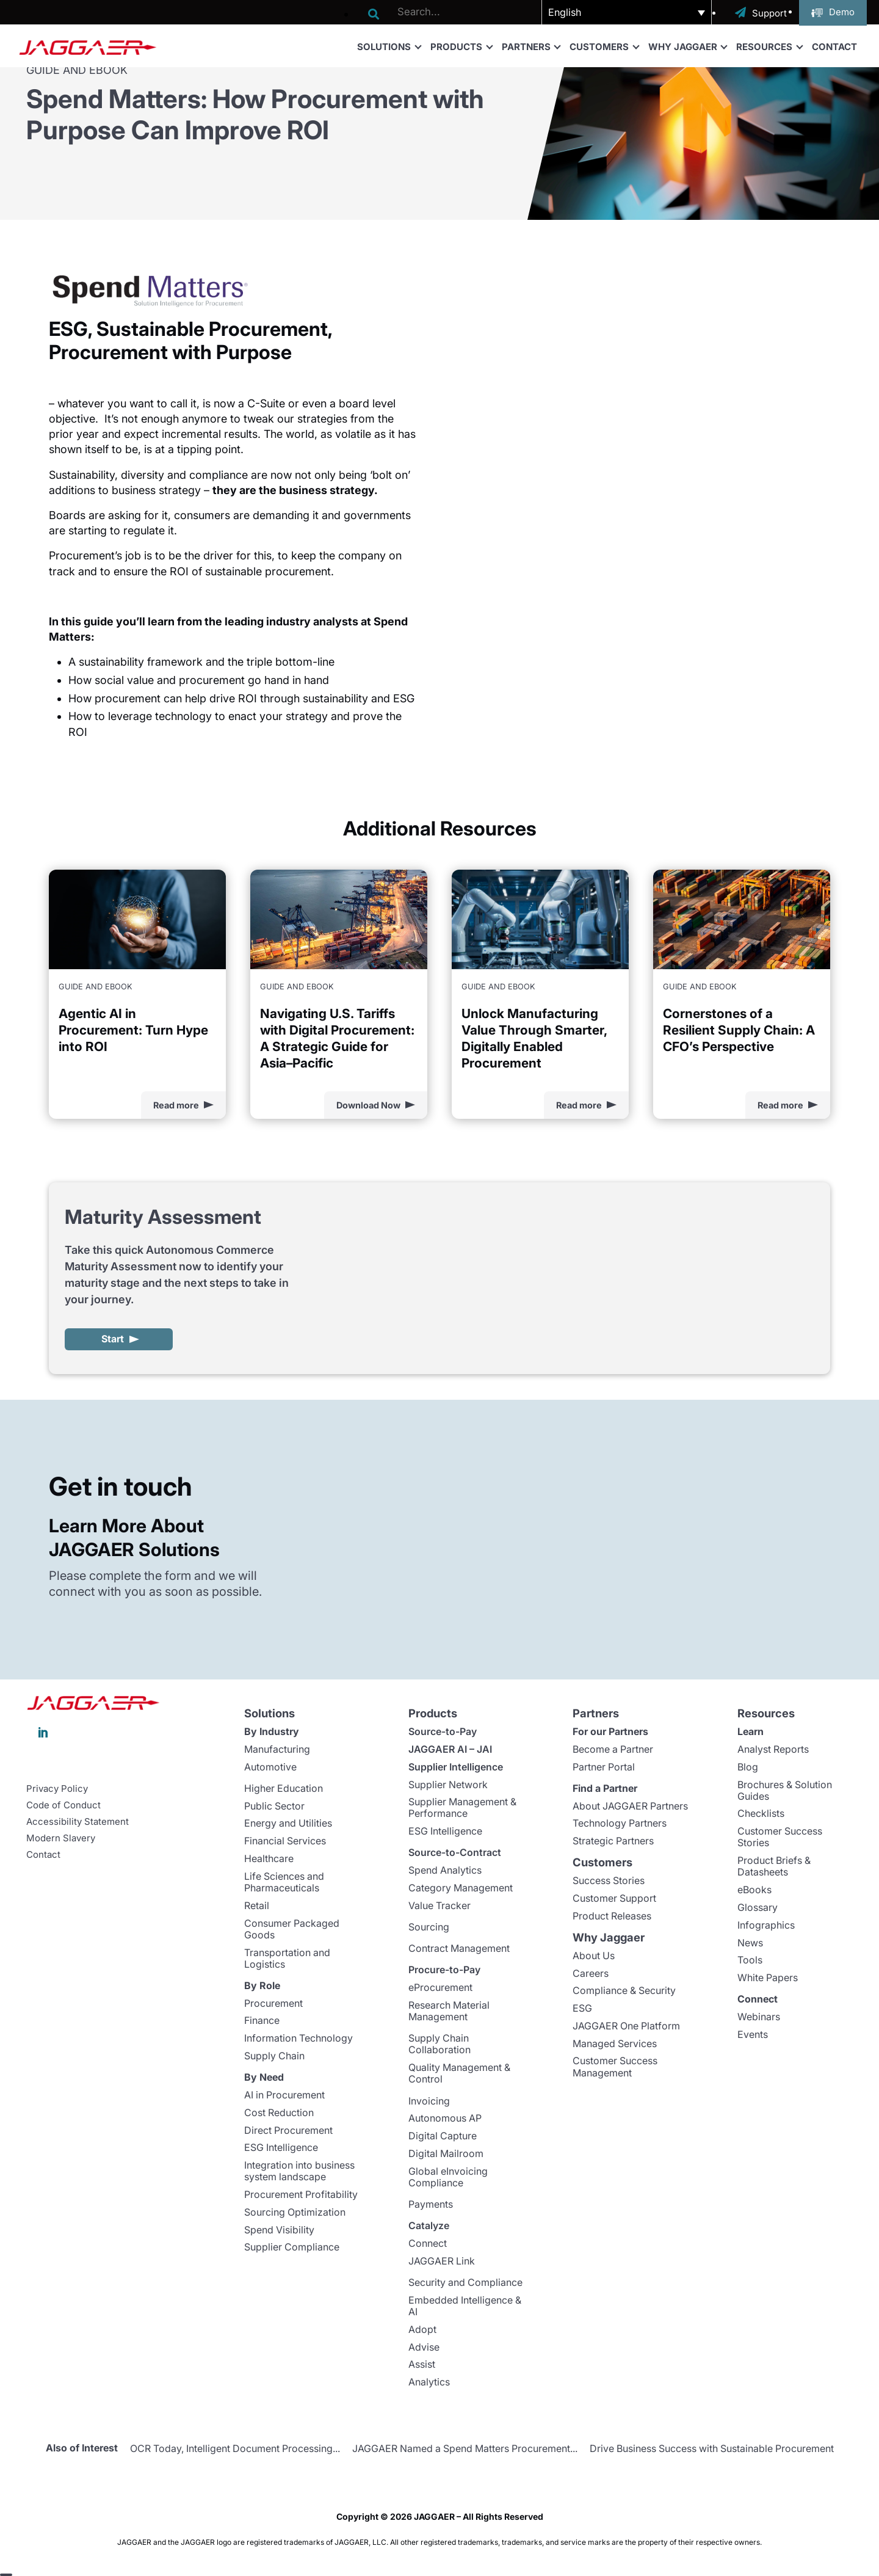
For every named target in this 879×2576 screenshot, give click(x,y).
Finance (262, 2020)
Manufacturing (277, 1749)
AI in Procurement (284, 2095)
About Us (594, 1955)
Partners (531, 46)
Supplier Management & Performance (462, 1807)
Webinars (758, 2016)
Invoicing (429, 2101)
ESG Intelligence (281, 2147)
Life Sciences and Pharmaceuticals (284, 1882)
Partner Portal (604, 1767)
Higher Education (283, 1788)
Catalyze (428, 2225)
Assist (421, 2364)
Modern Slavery (60, 1838)
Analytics (429, 2382)
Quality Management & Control (459, 2073)
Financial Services (285, 1841)
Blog (747, 1767)
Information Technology (298, 2038)
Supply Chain (274, 2056)
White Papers (767, 1977)
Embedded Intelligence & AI (464, 2306)
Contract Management (459, 1948)
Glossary (757, 1907)
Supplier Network (448, 1784)
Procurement (273, 2003)
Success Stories (609, 1880)
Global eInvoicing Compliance (448, 2177)
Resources (769, 46)
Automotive (270, 1767)
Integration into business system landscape (299, 2171)
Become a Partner (613, 1749)
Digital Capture (442, 2136)
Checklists (760, 1813)
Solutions (389, 46)
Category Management (460, 1888)
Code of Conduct (63, 1805)
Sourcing (428, 1927)
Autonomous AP (445, 2118)
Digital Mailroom (445, 2153)
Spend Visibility (279, 2230)
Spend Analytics (445, 1870)
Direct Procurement (288, 2130)
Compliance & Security (624, 1990)
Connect (427, 2243)
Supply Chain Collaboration (439, 2044)
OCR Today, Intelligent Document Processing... (235, 2448)
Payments (430, 2204)
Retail (256, 1905)
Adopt (422, 2329)
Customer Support (614, 1898)
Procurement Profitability (301, 2194)
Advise (424, 2347)
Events (752, 2034)
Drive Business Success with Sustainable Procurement (712, 2448)
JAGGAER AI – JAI (450, 1749)
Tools (749, 1960)
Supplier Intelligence (455, 1767)
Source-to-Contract (454, 1852)
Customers (604, 46)
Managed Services (615, 2043)
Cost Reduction (279, 2112)
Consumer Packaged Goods (291, 1929)
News (750, 1943)
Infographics (766, 1925)
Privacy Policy (57, 1788)
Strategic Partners (613, 1841)
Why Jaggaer (687, 46)
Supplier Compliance (291, 2247)
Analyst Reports (773, 1749)
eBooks (754, 1889)
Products (461, 46)
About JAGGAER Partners (630, 1806)
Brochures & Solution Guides (784, 1790)
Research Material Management (449, 2011)
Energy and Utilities (288, 1823)
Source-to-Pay (442, 1731)
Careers (591, 1973)
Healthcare (269, 1858)
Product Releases (612, 1916)
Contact (834, 47)
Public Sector (274, 1806)
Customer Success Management (615, 2066)
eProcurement (440, 1987)
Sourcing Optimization (294, 2212)
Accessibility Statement (77, 1821)
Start (112, 1339)
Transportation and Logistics (287, 1958)
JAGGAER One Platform (626, 2026)
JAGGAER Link (441, 2261)
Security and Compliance (465, 2282)
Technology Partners (620, 1823)
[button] (626, 12)
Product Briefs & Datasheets (774, 1866)
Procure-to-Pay (444, 1969)
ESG (582, 2008)
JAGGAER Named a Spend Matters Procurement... (464, 2448)
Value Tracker (439, 1905)
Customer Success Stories (779, 1837)
